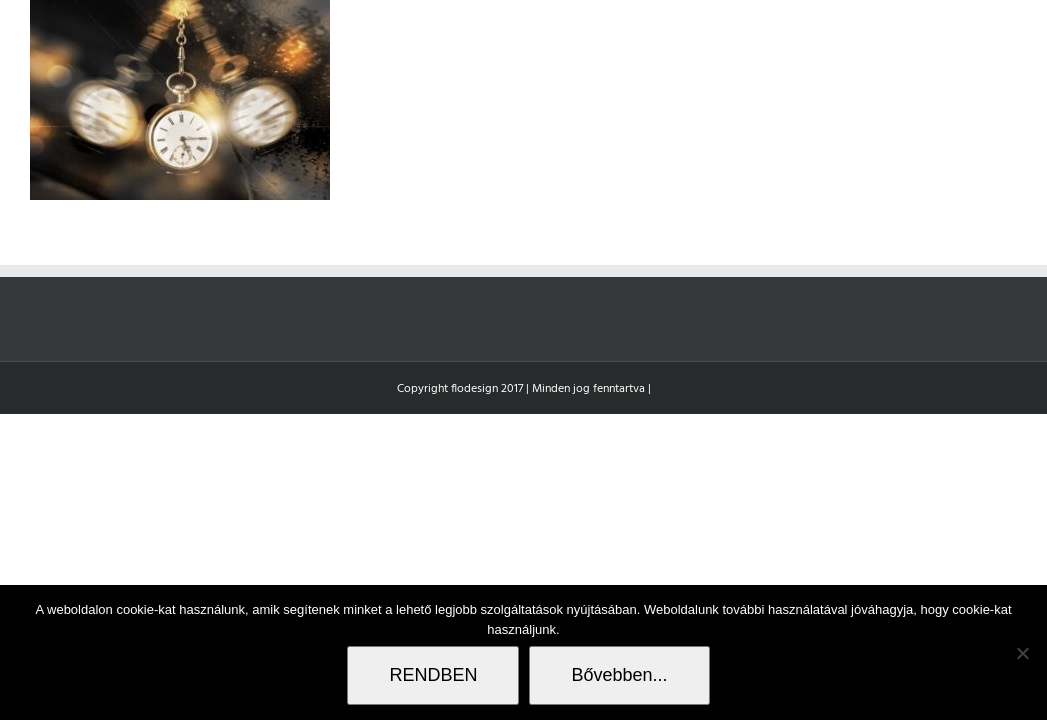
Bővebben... (619, 675)
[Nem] (1022, 653)
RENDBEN (433, 675)
